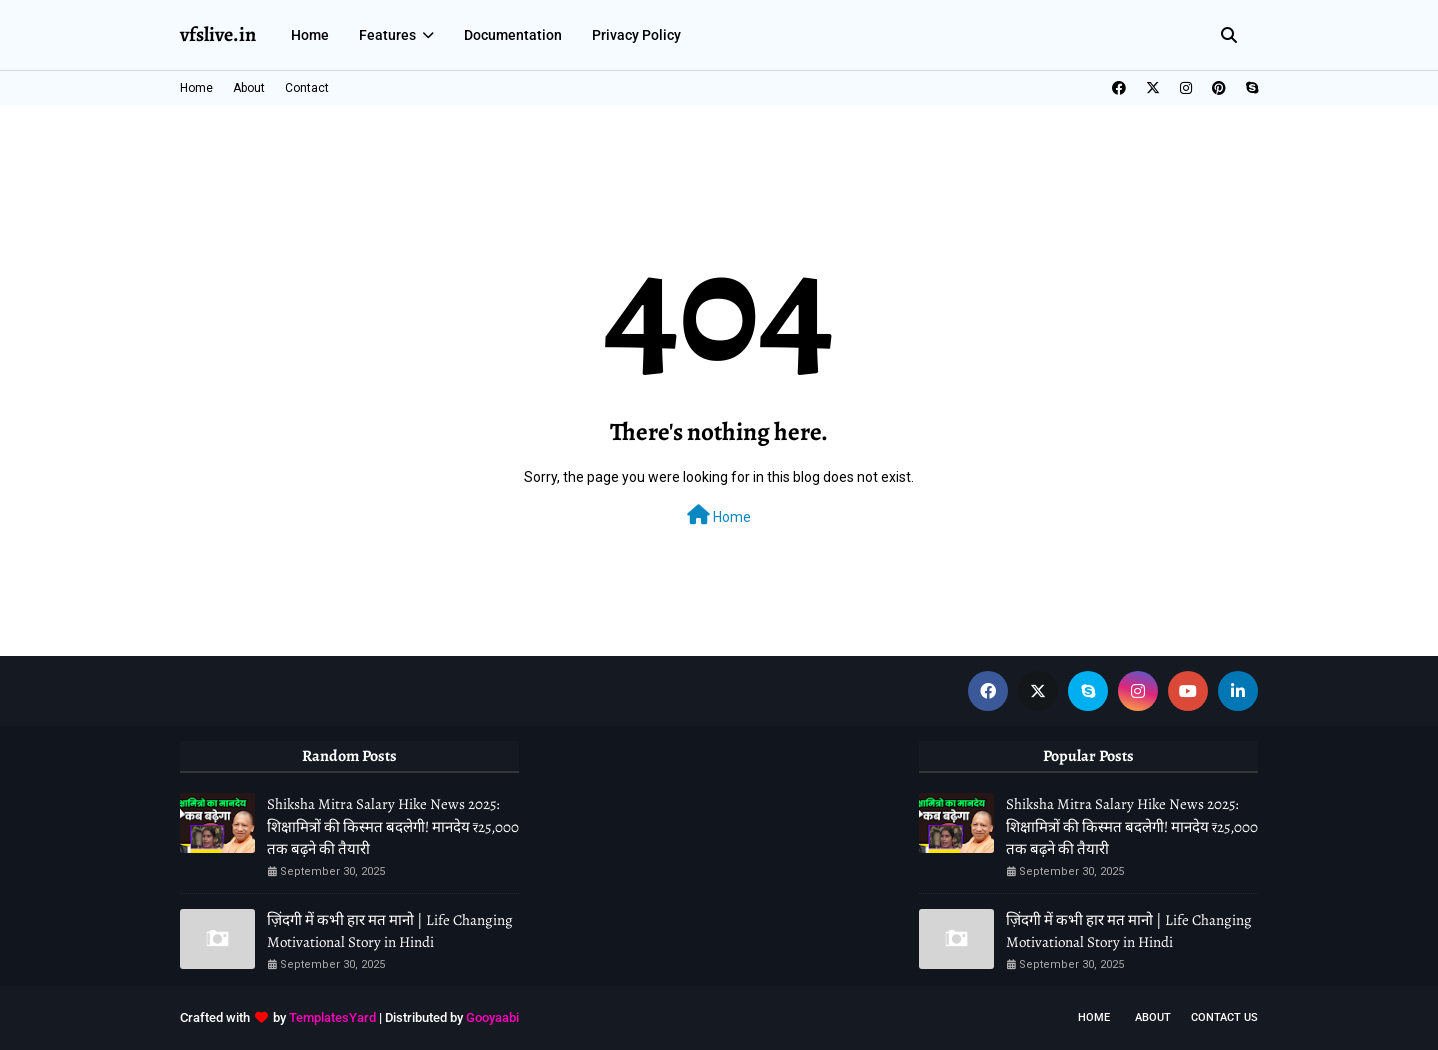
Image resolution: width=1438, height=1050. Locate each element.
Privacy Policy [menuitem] (636, 35)
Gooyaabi (492, 1017)
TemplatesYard (332, 1017)
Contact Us (1224, 1017)
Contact (307, 88)
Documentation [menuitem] (513, 35)
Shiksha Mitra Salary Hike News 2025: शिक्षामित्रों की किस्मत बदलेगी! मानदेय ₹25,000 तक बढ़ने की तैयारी (393, 826)
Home (196, 88)
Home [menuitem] (310, 35)
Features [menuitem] (387, 35)
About (249, 88)
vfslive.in (218, 34)
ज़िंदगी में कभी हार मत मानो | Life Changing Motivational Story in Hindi (390, 931)
